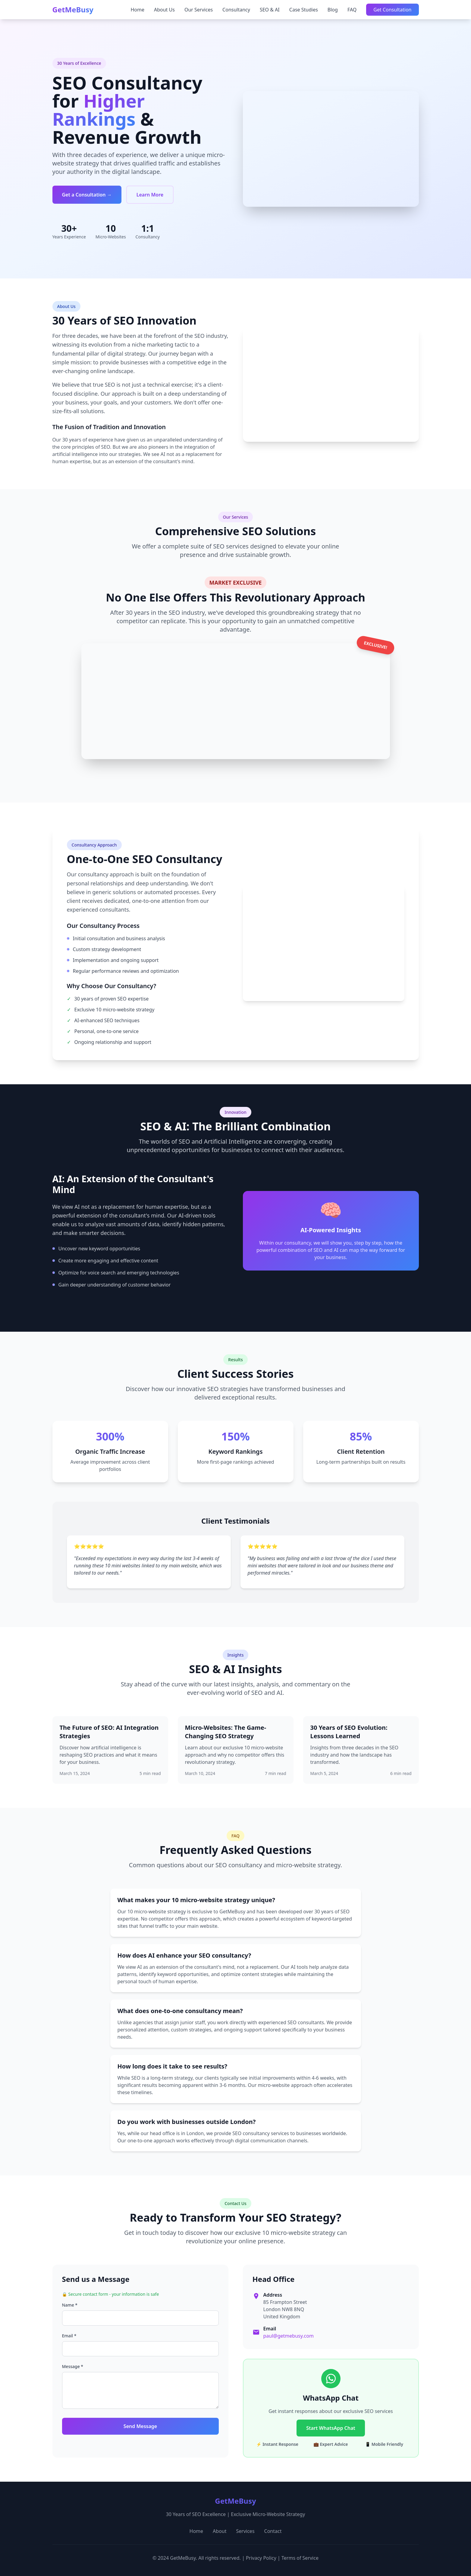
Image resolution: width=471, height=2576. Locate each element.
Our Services (198, 9)
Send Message (140, 2426)
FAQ (351, 9)
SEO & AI (270, 9)
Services (245, 2531)
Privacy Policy (261, 2558)
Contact (273, 2531)
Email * (69, 2336)
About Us (164, 9)
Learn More (150, 194)
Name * (69, 2305)
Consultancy (236, 9)
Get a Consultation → (87, 194)
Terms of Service (300, 2558)
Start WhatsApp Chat (330, 2428)
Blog (333, 9)
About (219, 2531)
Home (137, 9)
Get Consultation (392, 9)
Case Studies (303, 9)
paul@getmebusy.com (288, 2336)
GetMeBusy (72, 9)
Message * (72, 2366)
